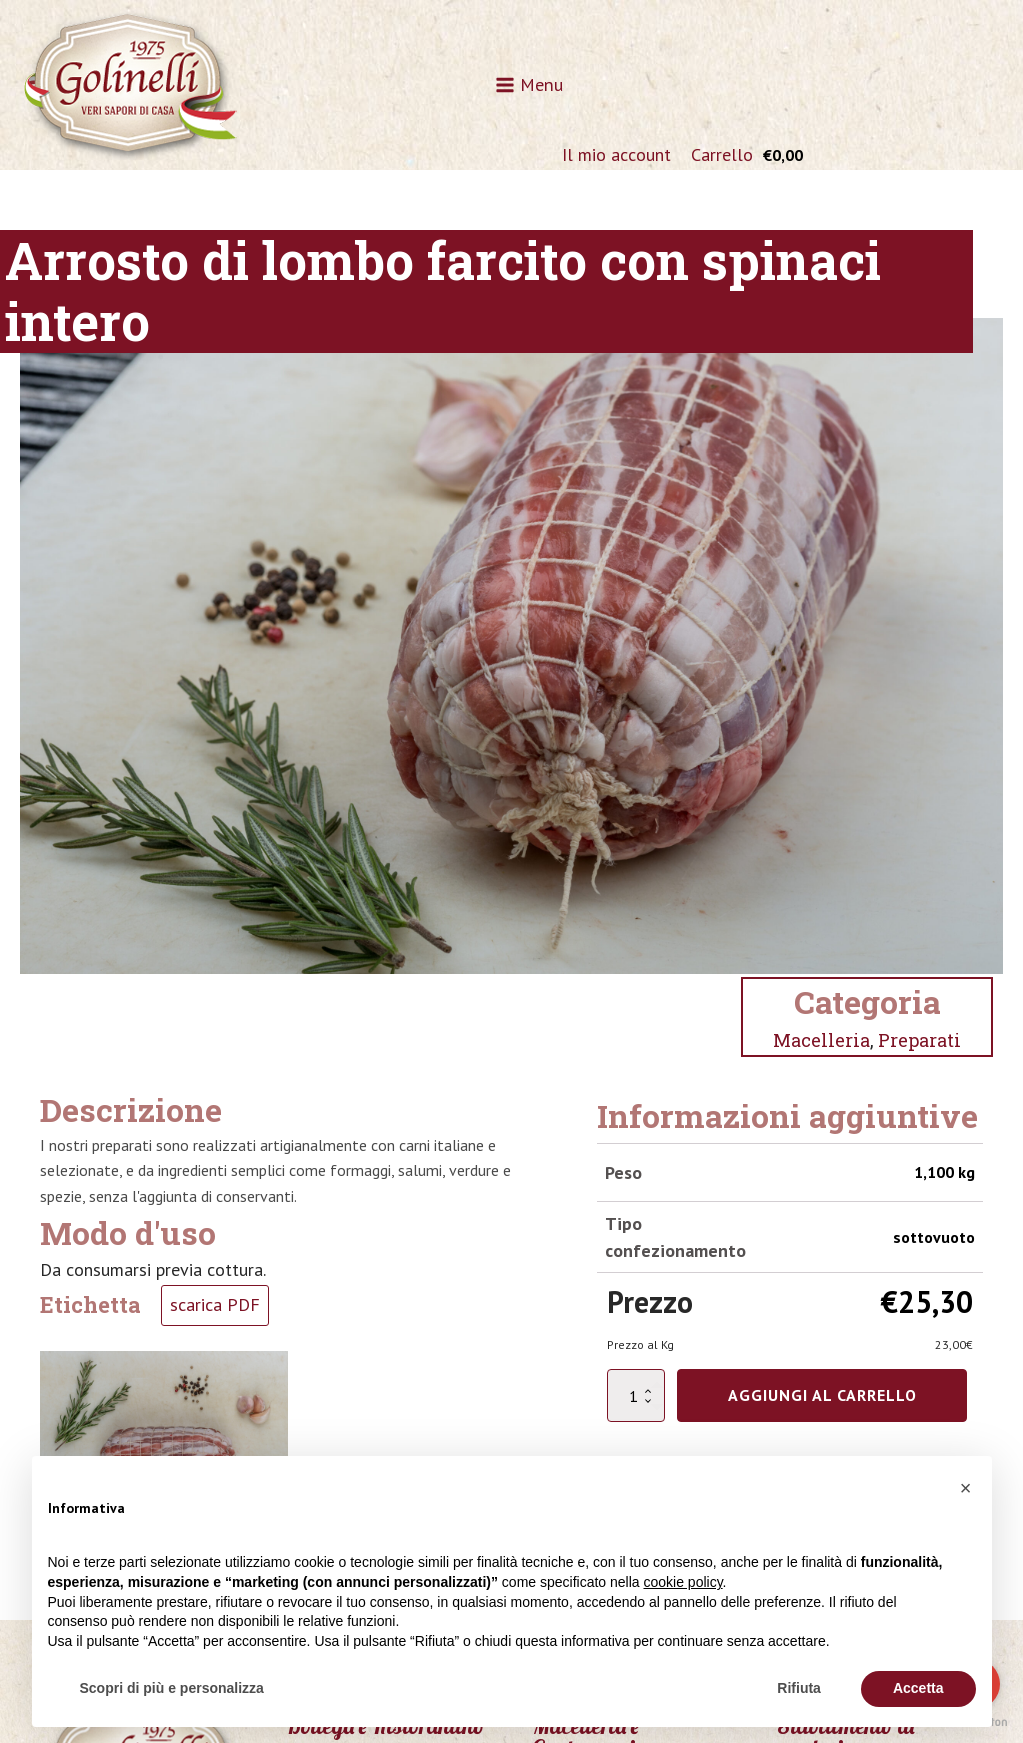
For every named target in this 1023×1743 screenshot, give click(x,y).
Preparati (919, 1040)
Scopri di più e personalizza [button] (172, 1688)
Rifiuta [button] (799, 1688)
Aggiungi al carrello (822, 1395)
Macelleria (821, 1040)
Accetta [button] (918, 1688)
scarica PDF (215, 1304)
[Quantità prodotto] (636, 1395)
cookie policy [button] (682, 1582)
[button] (966, 1488)
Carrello (722, 154)
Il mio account (616, 154)
